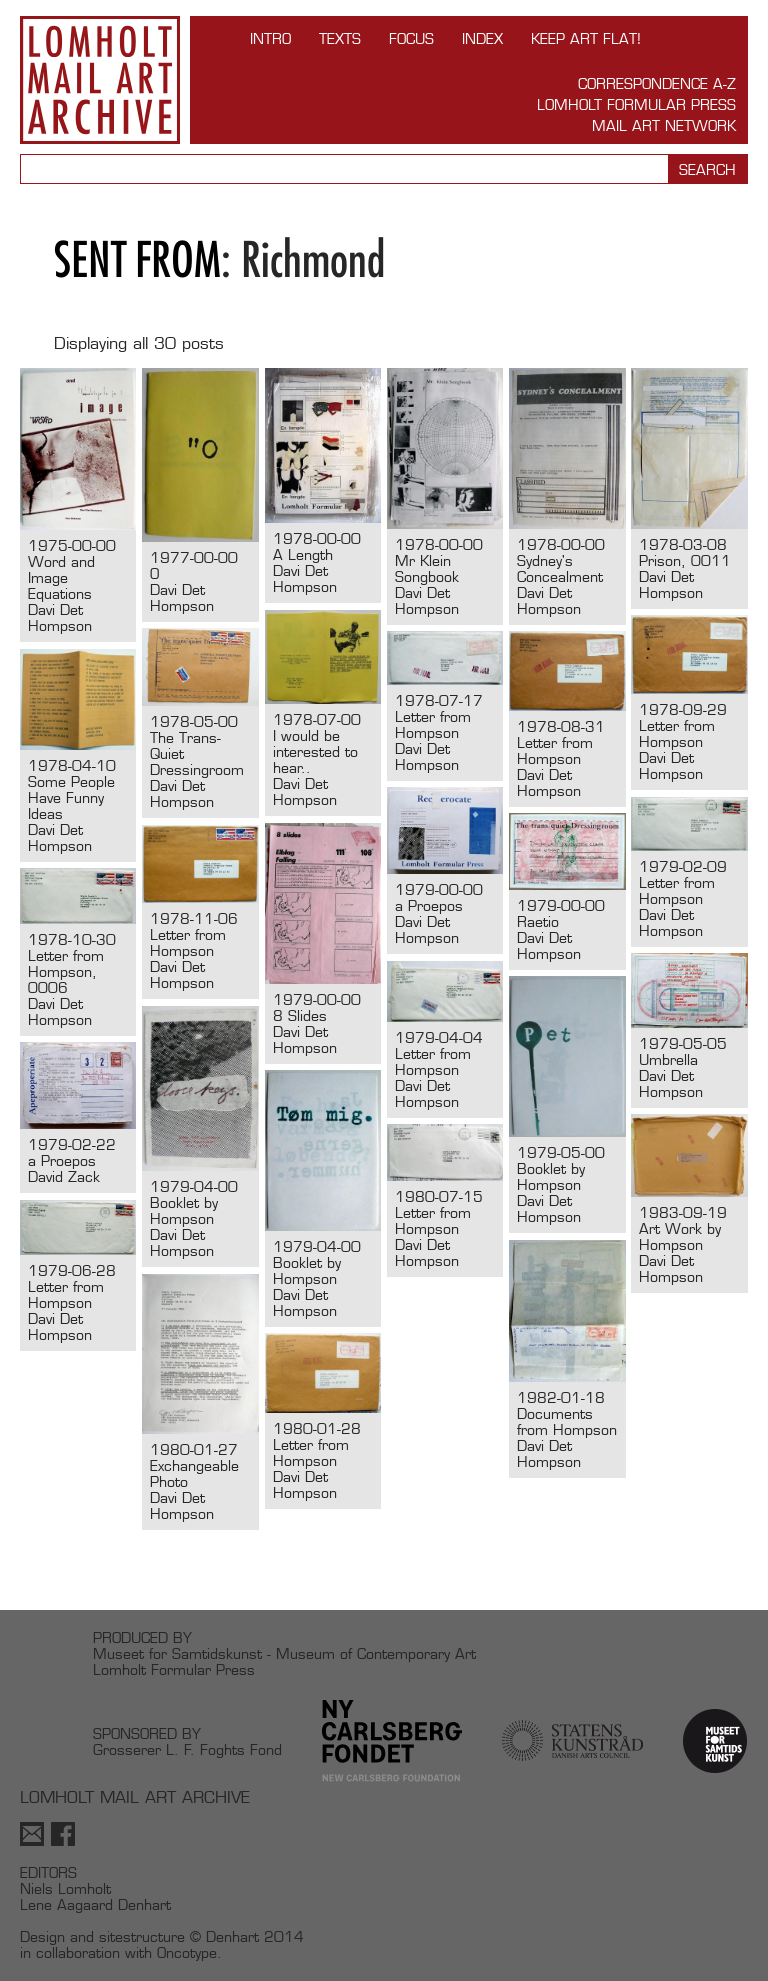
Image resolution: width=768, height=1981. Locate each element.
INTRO (270, 38)
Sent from (137, 259)
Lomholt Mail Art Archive (100, 80)
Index (482, 38)
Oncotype (187, 1952)
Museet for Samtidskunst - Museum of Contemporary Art (284, 1653)
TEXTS (340, 38)
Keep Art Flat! (586, 38)
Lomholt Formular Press (636, 104)
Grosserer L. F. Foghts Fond (187, 1749)
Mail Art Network (664, 125)
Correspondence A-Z (657, 83)
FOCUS (411, 38)
